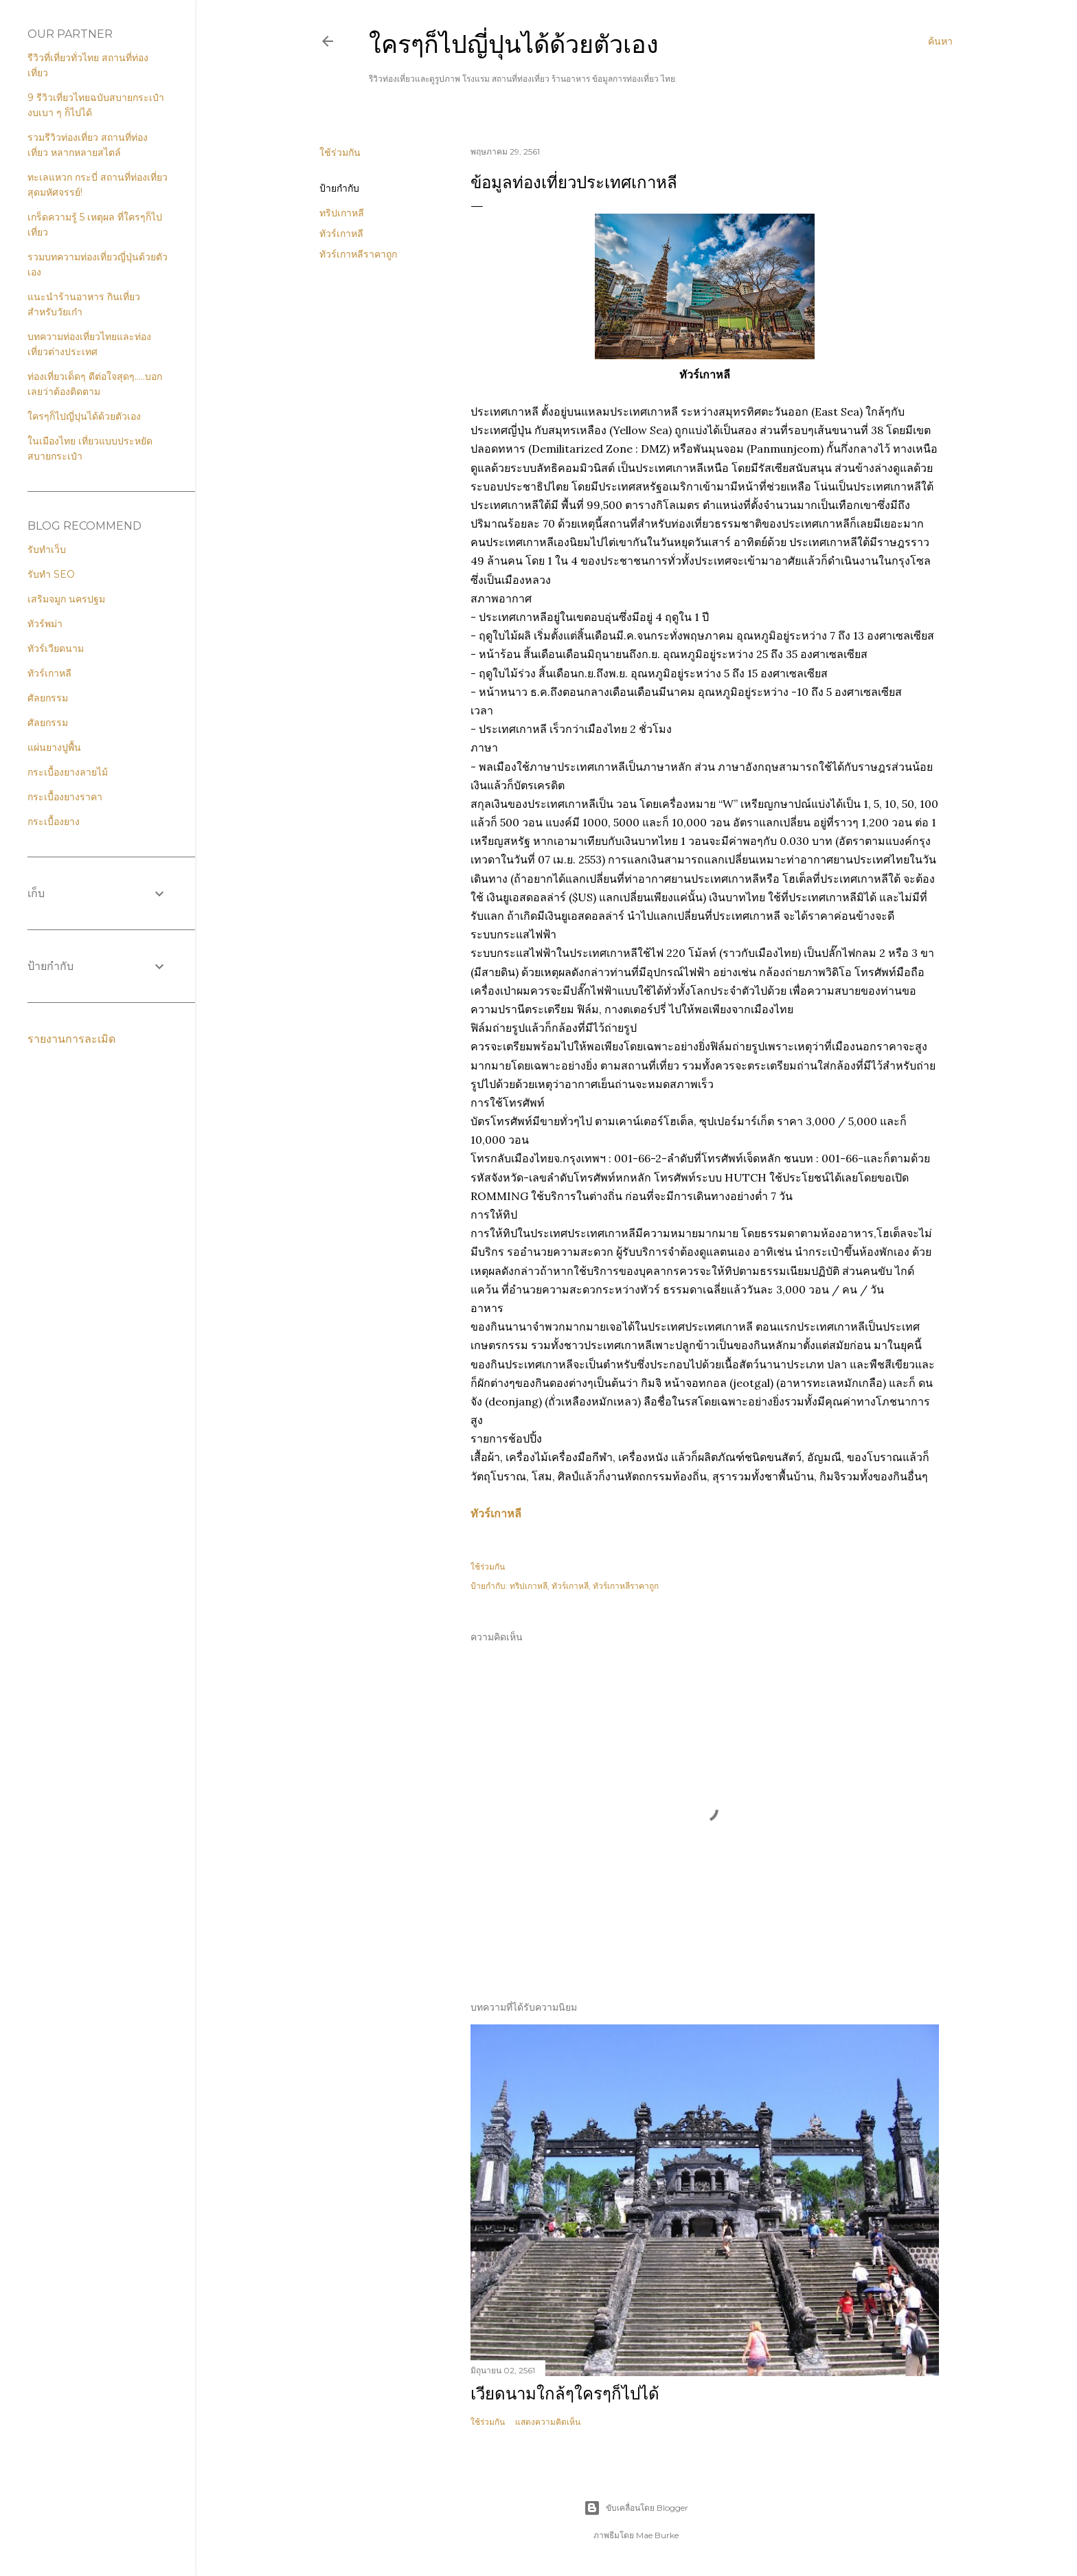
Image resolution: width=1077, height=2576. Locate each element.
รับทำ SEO (51, 574)
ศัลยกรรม (47, 698)
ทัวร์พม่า (45, 624)
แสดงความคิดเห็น (547, 2422)
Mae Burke (657, 2535)
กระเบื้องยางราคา (64, 797)
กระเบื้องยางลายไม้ (67, 772)
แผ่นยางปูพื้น (54, 747)
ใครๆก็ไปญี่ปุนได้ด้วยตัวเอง (514, 44)
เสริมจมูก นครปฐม (66, 599)
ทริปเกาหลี (341, 213)
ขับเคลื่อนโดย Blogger (636, 2508)
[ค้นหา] (940, 41)
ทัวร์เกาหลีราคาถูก (358, 254)
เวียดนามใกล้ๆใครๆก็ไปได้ (565, 2393)
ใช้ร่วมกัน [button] (340, 152)
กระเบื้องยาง (53, 821)
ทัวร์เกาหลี (341, 233)
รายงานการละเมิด (71, 1039)
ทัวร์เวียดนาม (55, 648)
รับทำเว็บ (46, 549)
